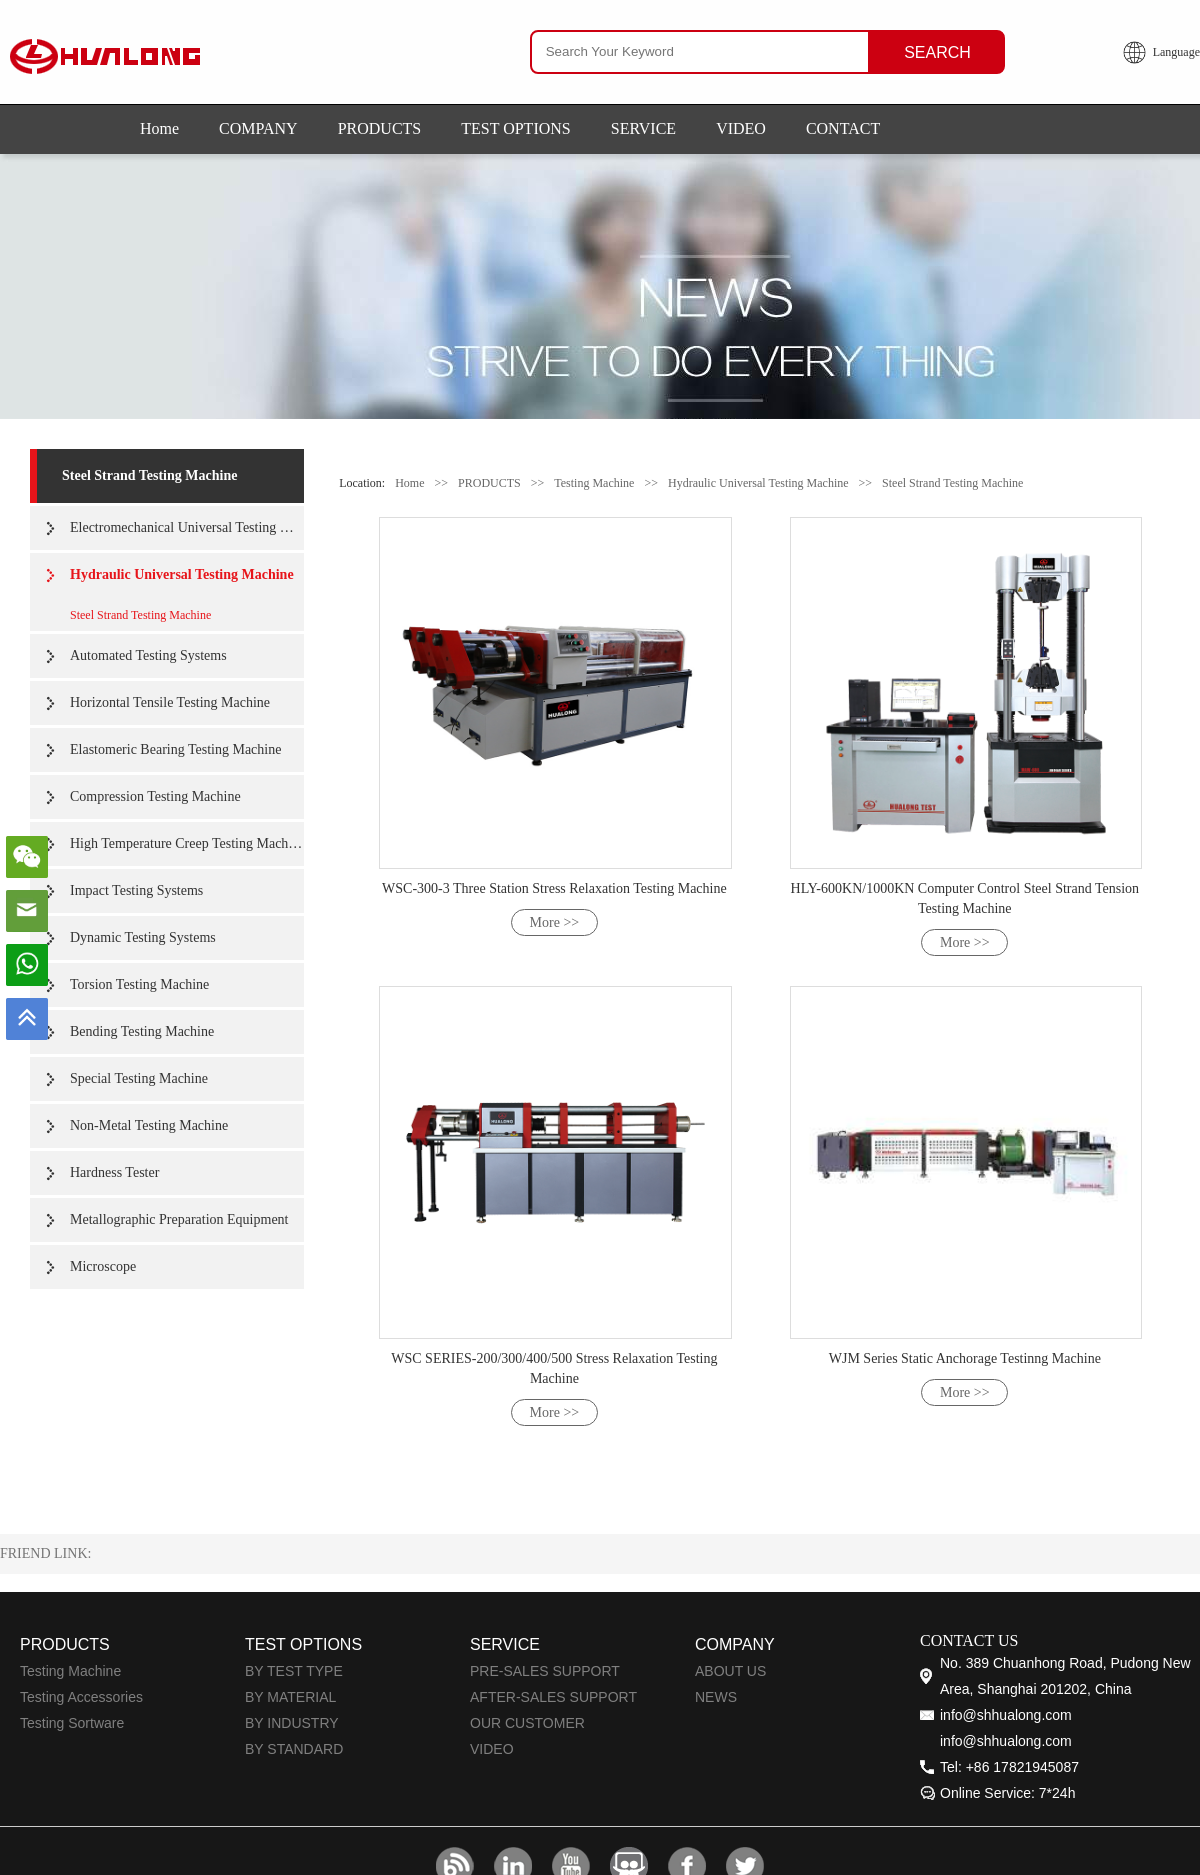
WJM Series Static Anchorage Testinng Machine (965, 1358)
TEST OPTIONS (516, 128)
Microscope (103, 1266)
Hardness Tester (114, 1172)
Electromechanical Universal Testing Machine (187, 527)
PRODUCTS (380, 128)
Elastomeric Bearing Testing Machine (175, 749)
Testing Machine (594, 483)
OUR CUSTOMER (527, 1723)
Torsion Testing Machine (139, 984)
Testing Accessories (81, 1697)
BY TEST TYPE (294, 1671)
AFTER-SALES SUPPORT (553, 1697)
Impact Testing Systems (136, 890)
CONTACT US (969, 1640)
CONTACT (843, 128)
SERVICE (643, 128)
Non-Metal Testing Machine (149, 1125)
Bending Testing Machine (142, 1031)
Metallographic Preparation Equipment (179, 1219)
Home (159, 128)
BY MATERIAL (290, 1697)
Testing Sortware (72, 1723)
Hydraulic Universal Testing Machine (182, 574)
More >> (555, 922)
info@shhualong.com (1006, 1715)
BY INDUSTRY (292, 1723)
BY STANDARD (294, 1749)
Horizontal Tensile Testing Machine (170, 702)
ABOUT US (730, 1671)
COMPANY (258, 128)
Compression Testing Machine (155, 796)
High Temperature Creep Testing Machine (187, 843)
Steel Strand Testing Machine (149, 475)
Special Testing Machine (139, 1078)
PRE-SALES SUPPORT (545, 1671)
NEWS (716, 1697)
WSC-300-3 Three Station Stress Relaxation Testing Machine (554, 888)
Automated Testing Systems (148, 655)
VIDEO (741, 128)
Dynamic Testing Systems (143, 937)
